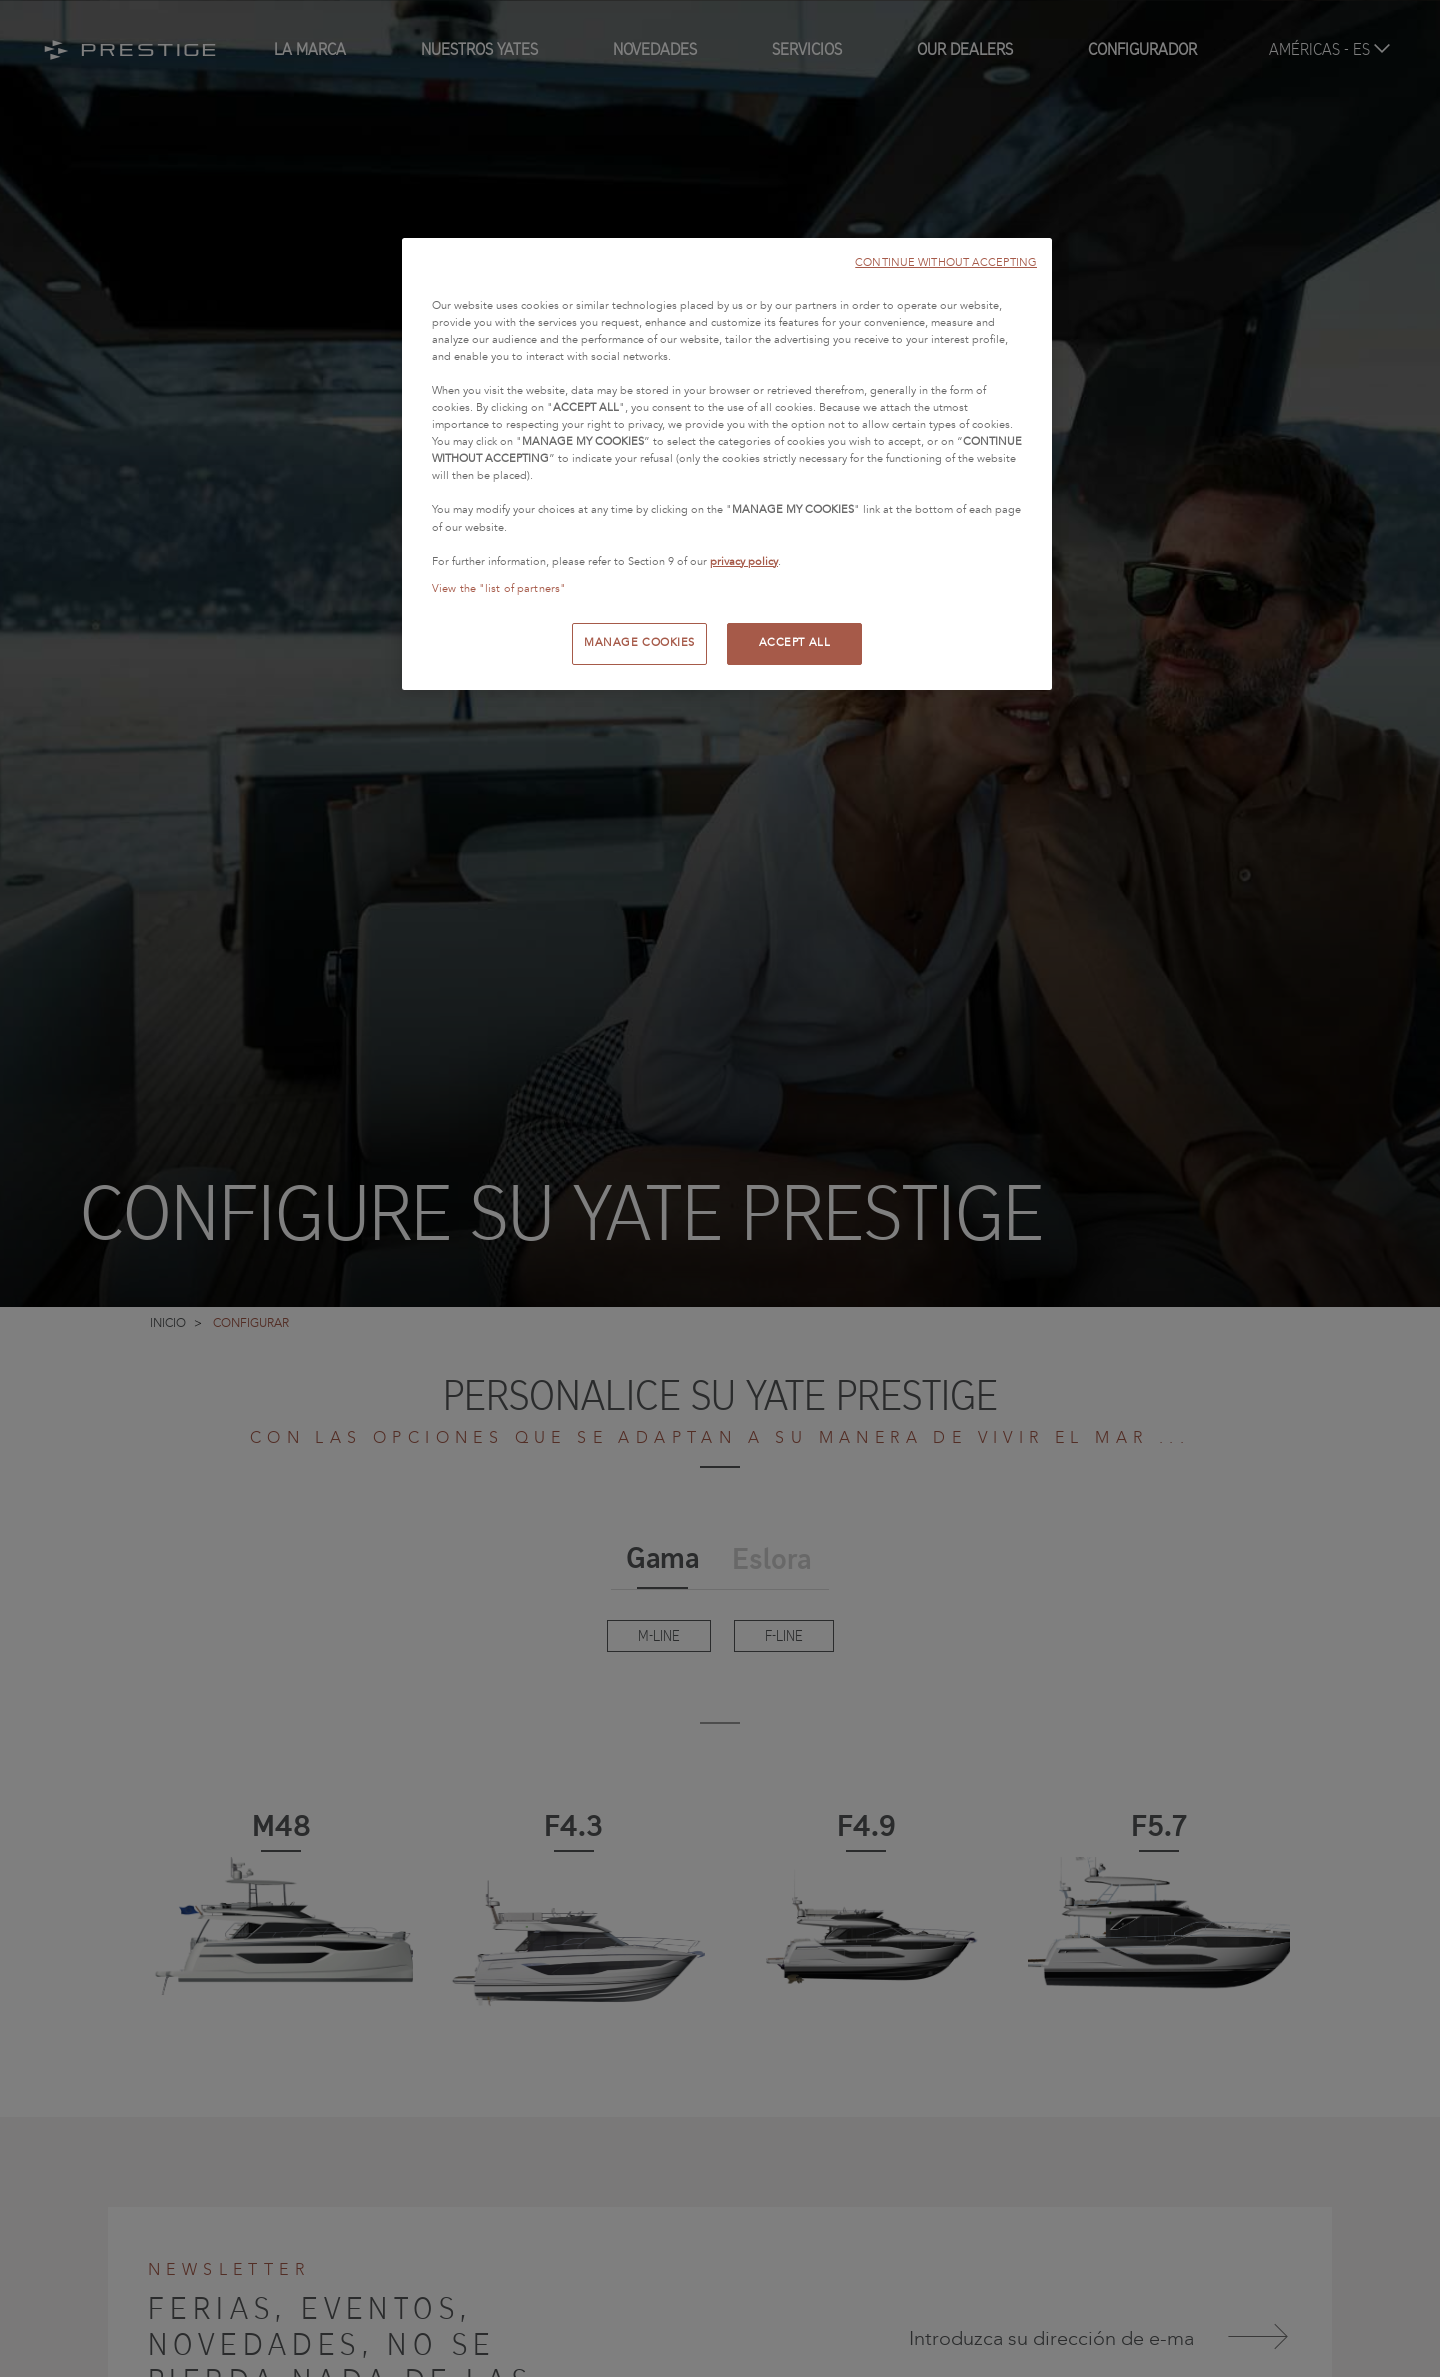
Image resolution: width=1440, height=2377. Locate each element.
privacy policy (744, 562)
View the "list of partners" (499, 589)
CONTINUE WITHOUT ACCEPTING (946, 262)
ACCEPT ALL (795, 643)
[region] (727, 464)
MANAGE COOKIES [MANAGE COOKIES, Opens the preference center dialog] (639, 643)
